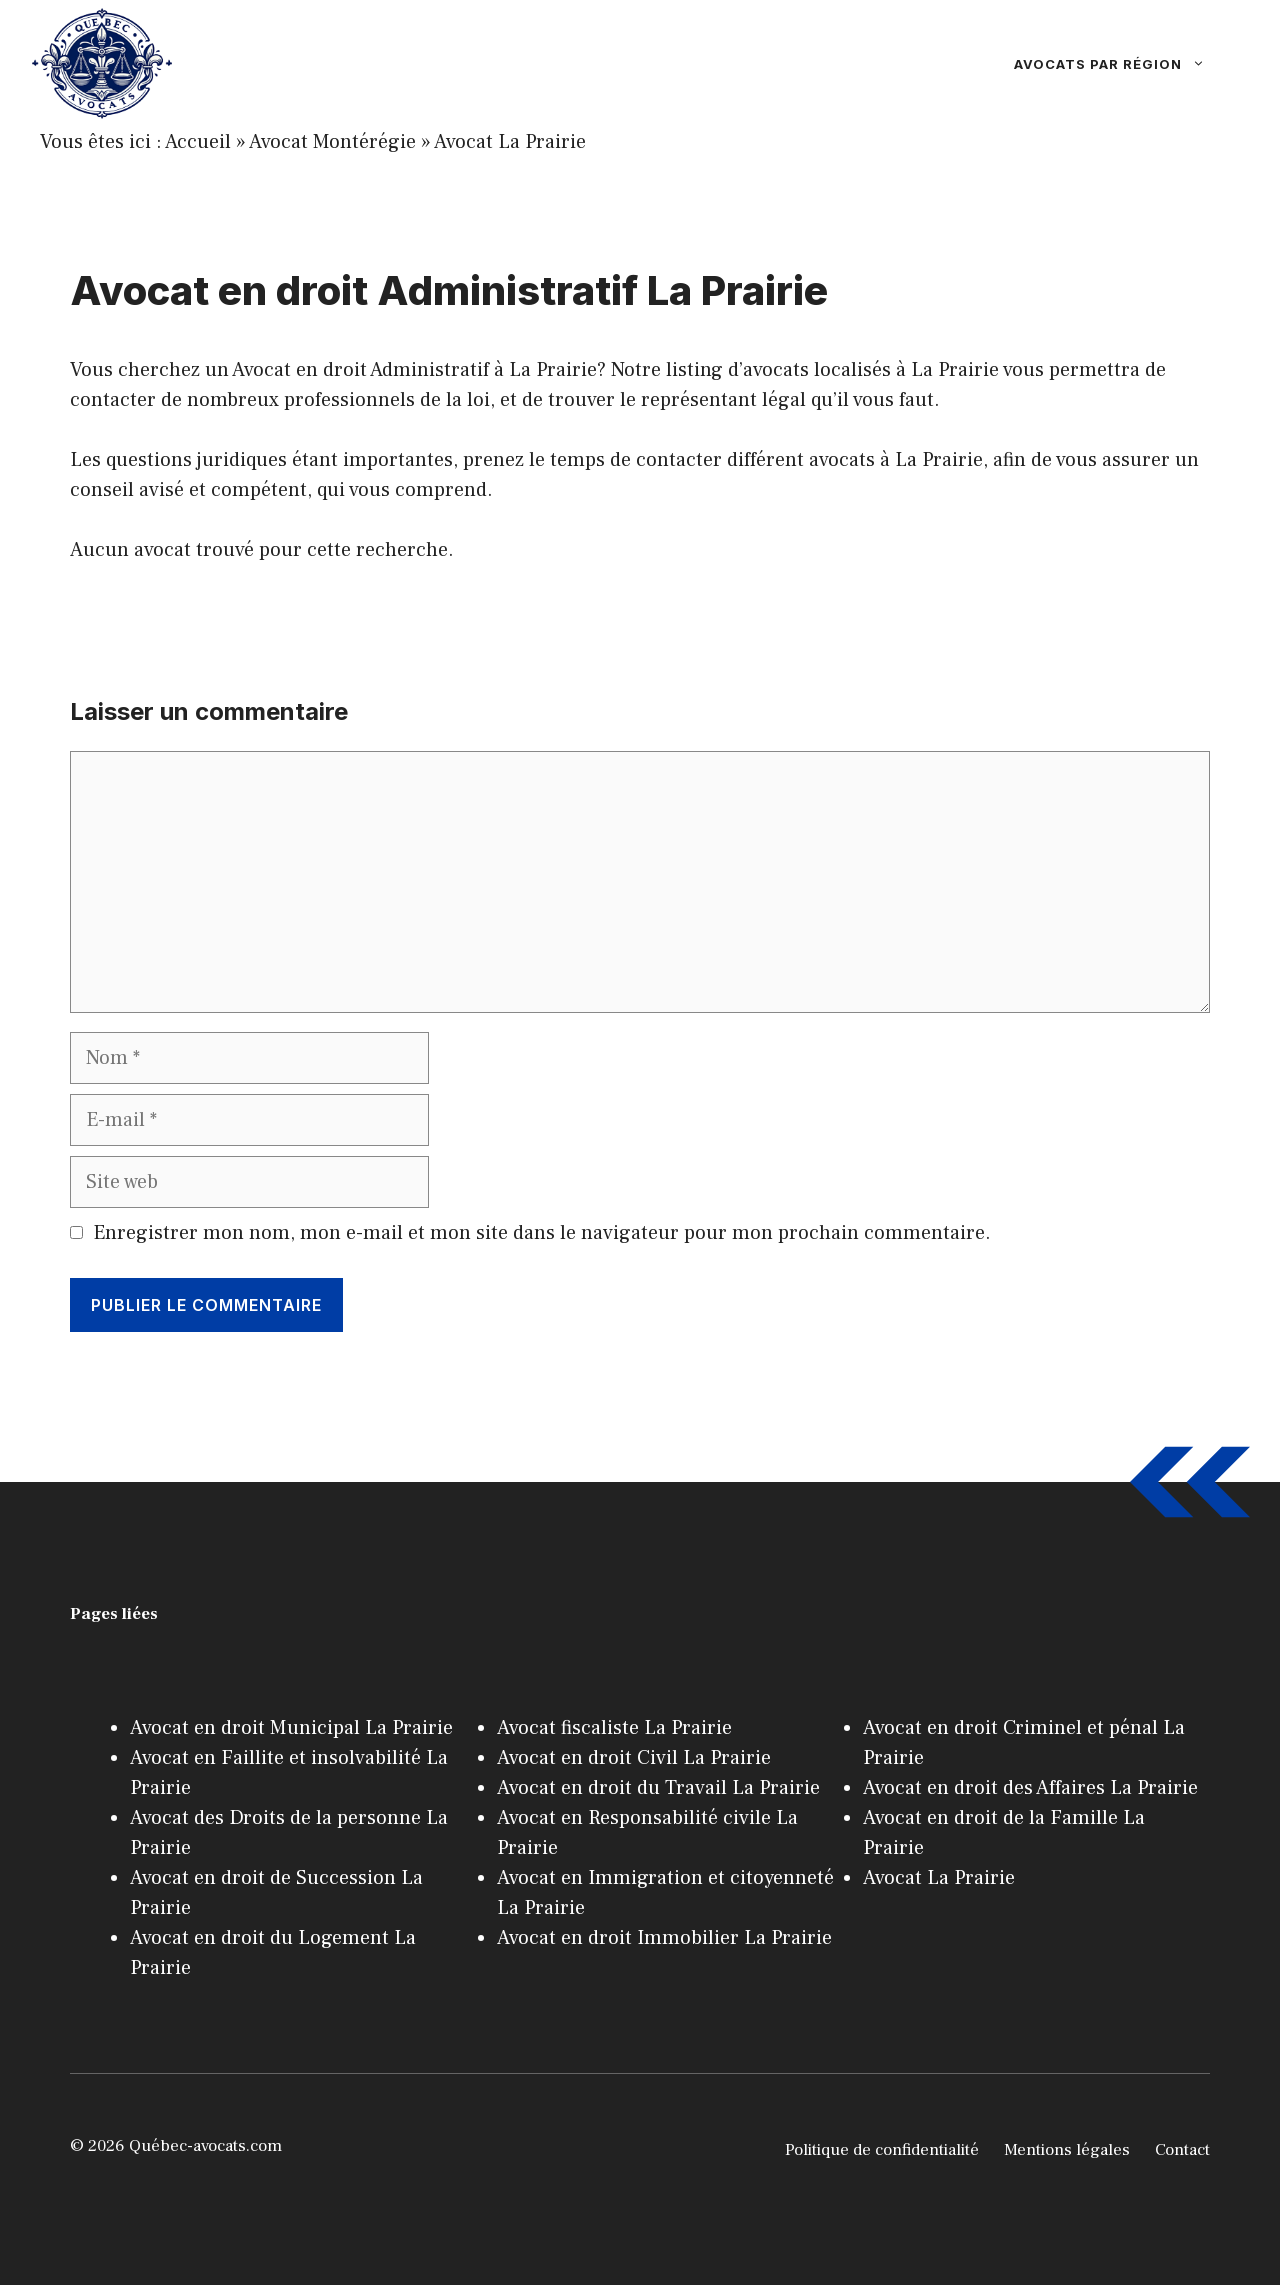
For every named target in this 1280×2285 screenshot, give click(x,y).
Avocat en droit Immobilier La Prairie (664, 1938)
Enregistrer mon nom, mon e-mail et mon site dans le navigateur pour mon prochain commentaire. (542, 1233)
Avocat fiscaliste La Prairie (614, 1728)
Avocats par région (1131, 64)
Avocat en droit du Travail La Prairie (658, 1788)
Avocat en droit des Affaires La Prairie (1030, 1788)
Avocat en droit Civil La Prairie (634, 1758)
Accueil (198, 142)
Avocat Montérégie (332, 142)
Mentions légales (1067, 2150)
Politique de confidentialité (882, 2150)
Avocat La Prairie (510, 142)
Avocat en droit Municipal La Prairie (291, 1728)
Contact (1182, 2150)
